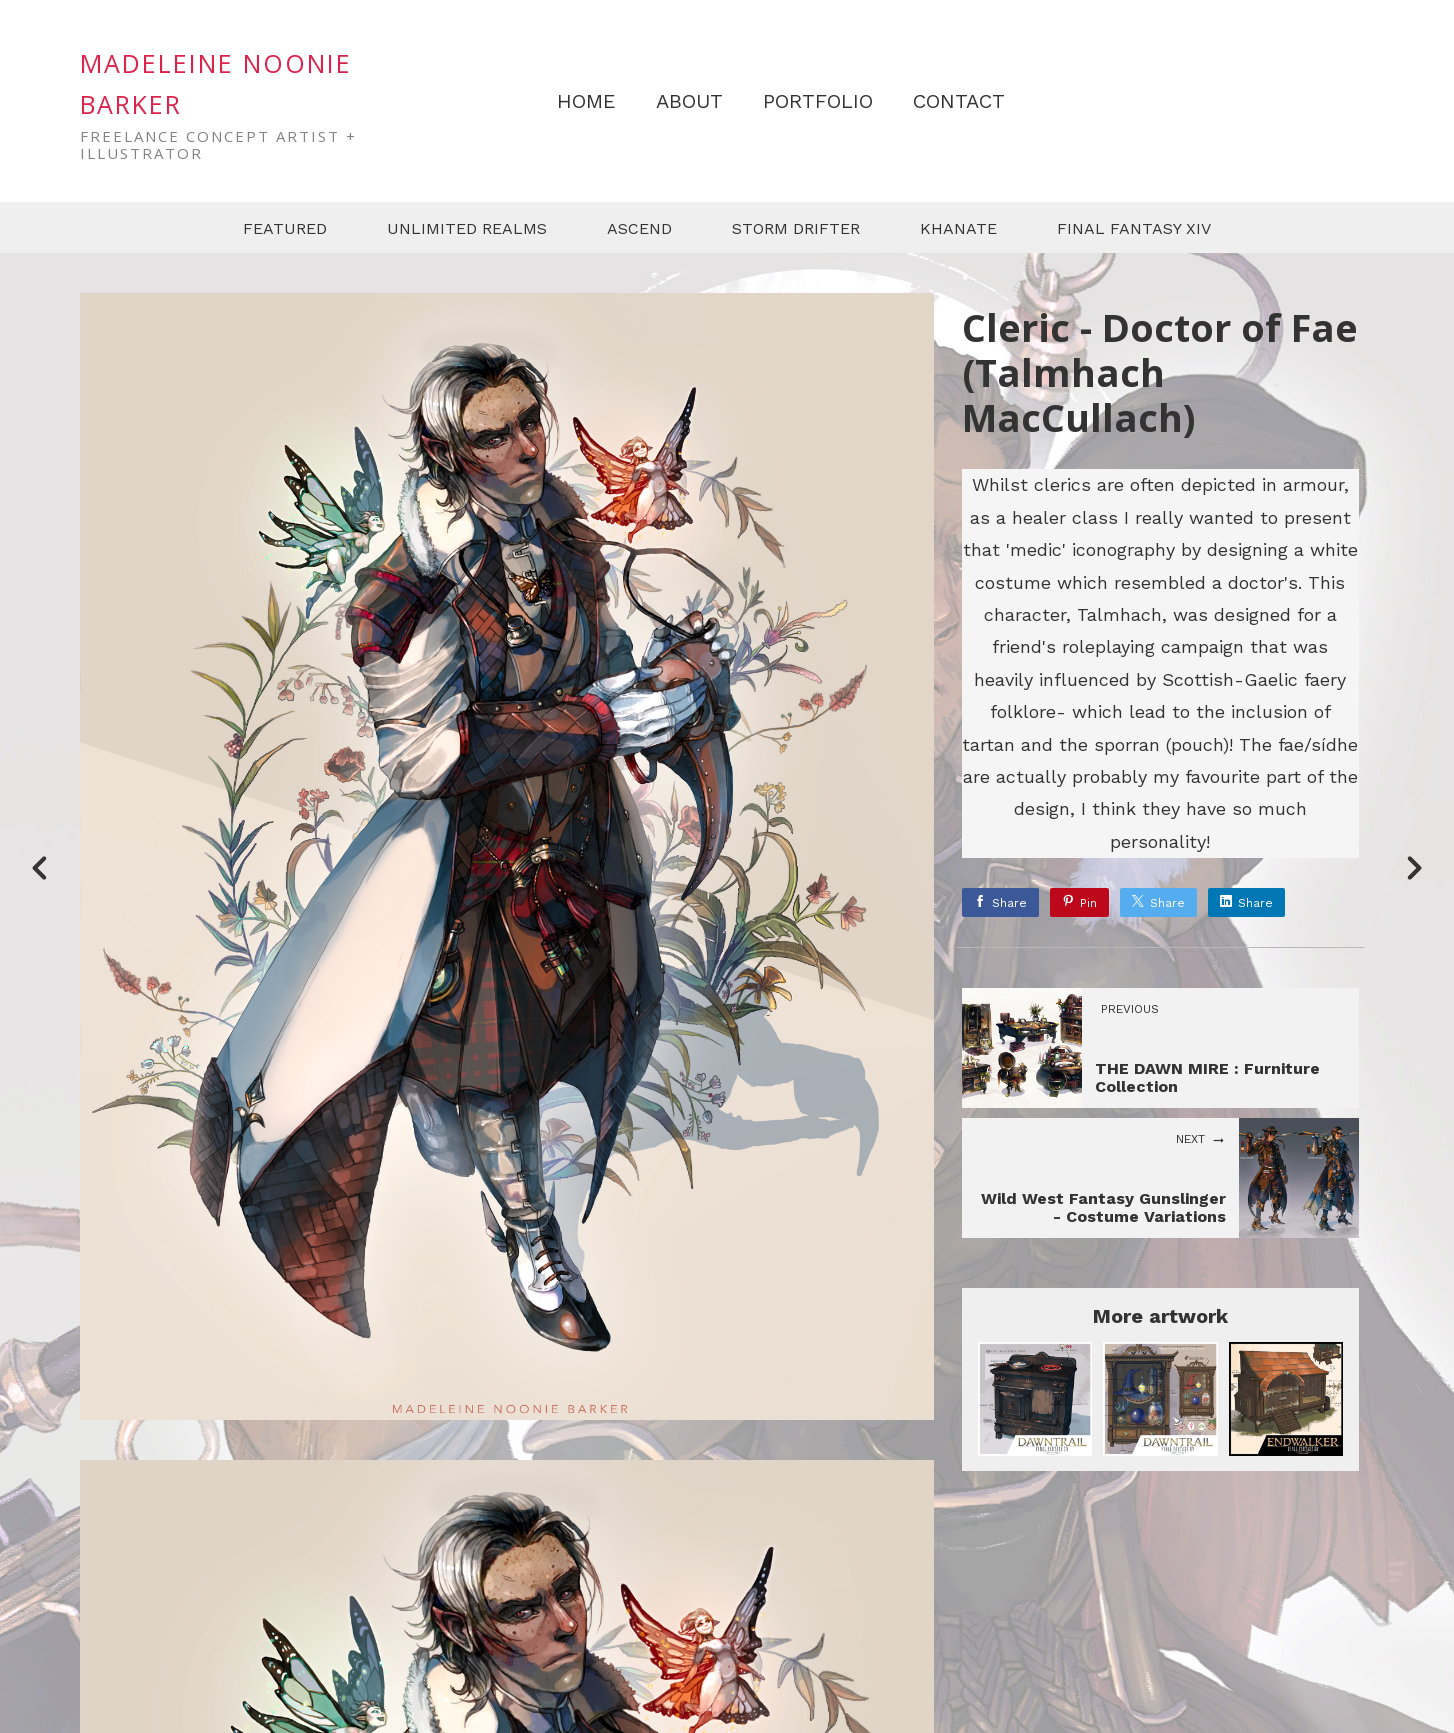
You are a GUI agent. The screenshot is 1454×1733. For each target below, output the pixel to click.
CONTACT (959, 101)
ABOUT (689, 101)
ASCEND (639, 228)
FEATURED (285, 228)
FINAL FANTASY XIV (1134, 228)
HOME (586, 101)
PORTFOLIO (818, 101)
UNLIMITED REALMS (467, 228)
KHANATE (958, 228)
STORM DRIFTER (796, 228)
